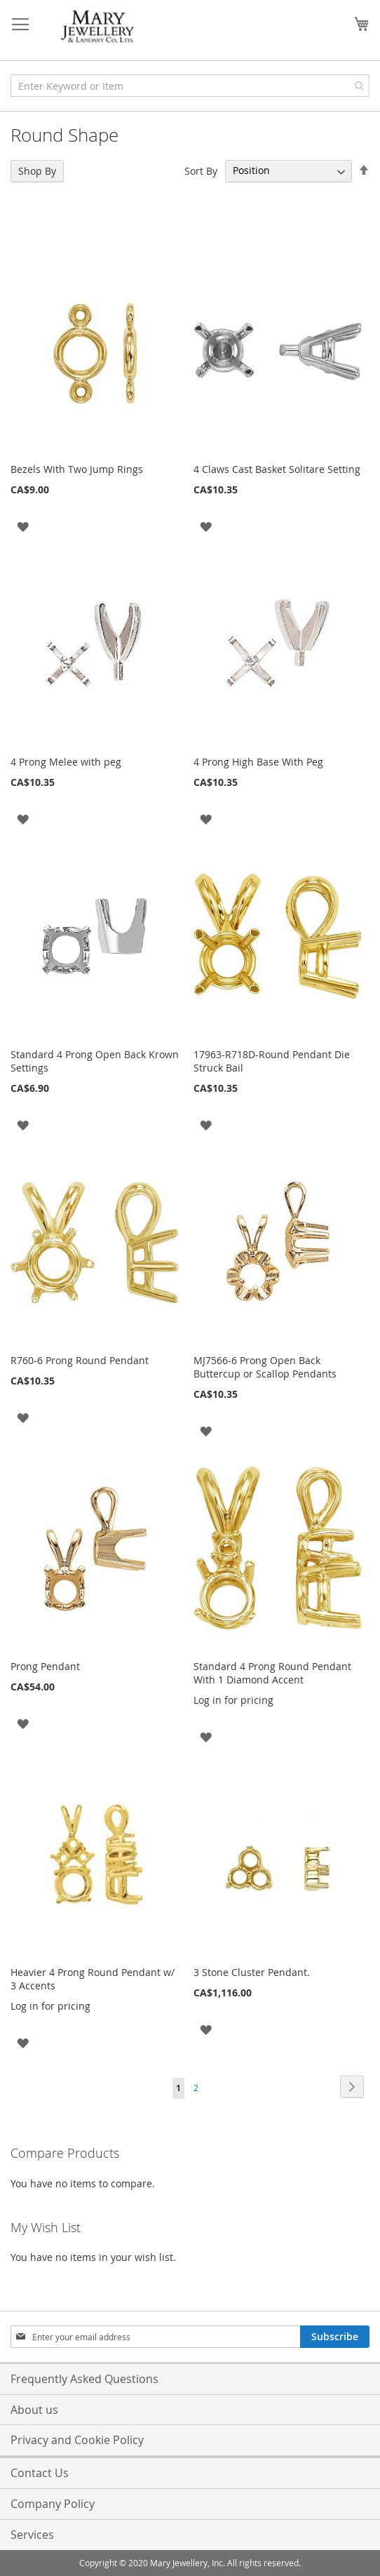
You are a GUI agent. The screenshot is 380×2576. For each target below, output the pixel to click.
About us (34, 2409)
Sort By (200, 170)
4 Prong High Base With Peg (258, 761)
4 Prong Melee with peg (66, 761)
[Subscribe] (334, 2336)
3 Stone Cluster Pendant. (252, 1972)
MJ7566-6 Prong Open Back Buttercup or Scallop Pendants (265, 1367)
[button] (23, 526)
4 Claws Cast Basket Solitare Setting (277, 469)
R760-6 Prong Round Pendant (80, 1360)
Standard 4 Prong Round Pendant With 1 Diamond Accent (272, 1673)
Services (32, 2534)
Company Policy (53, 2503)
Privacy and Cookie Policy (77, 2440)
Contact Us (40, 2473)
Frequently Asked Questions (84, 2379)
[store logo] (98, 27)
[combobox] (190, 85)
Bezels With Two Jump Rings (77, 469)
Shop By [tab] (37, 171)
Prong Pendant (45, 1666)
